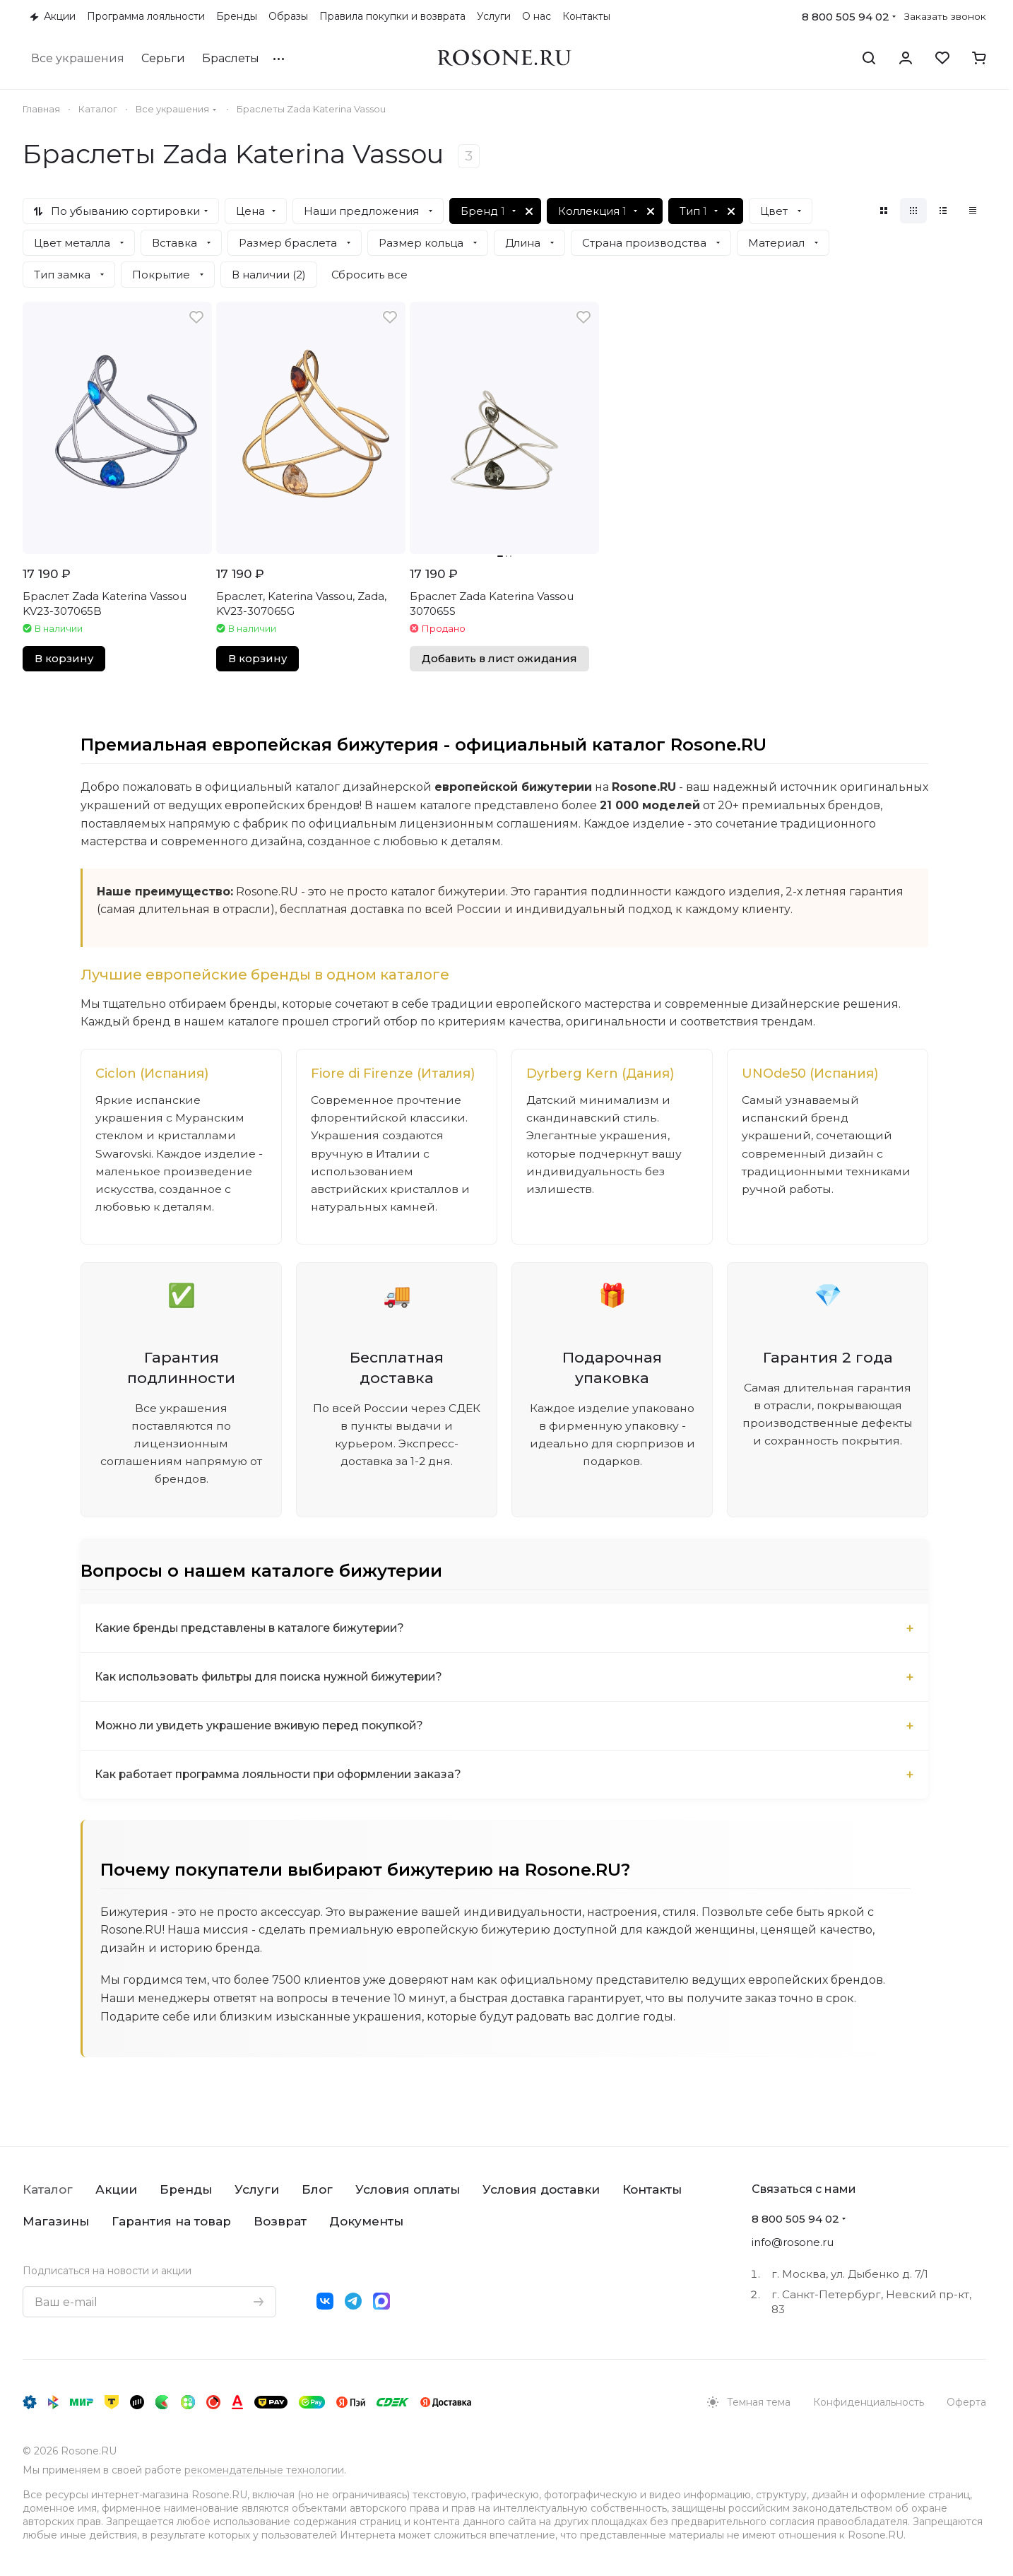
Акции (116, 2189)
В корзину (64, 658)
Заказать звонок (945, 16)
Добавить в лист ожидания (499, 658)
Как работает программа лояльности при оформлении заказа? (285, 1777)
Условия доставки (541, 2189)
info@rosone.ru (793, 2242)
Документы (366, 2221)
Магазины (56, 2221)
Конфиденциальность (868, 2402)
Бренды (186, 2189)
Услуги (257, 2189)
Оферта (966, 2402)
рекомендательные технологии (264, 2470)
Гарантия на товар (171, 2221)
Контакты (652, 2189)
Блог (317, 2189)
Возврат (280, 2221)
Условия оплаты (407, 2189)
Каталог (48, 2189)
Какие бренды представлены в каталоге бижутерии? (254, 1630)
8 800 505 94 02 (845, 16)
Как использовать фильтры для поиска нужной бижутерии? (274, 1679)
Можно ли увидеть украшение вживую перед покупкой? (264, 1728)
